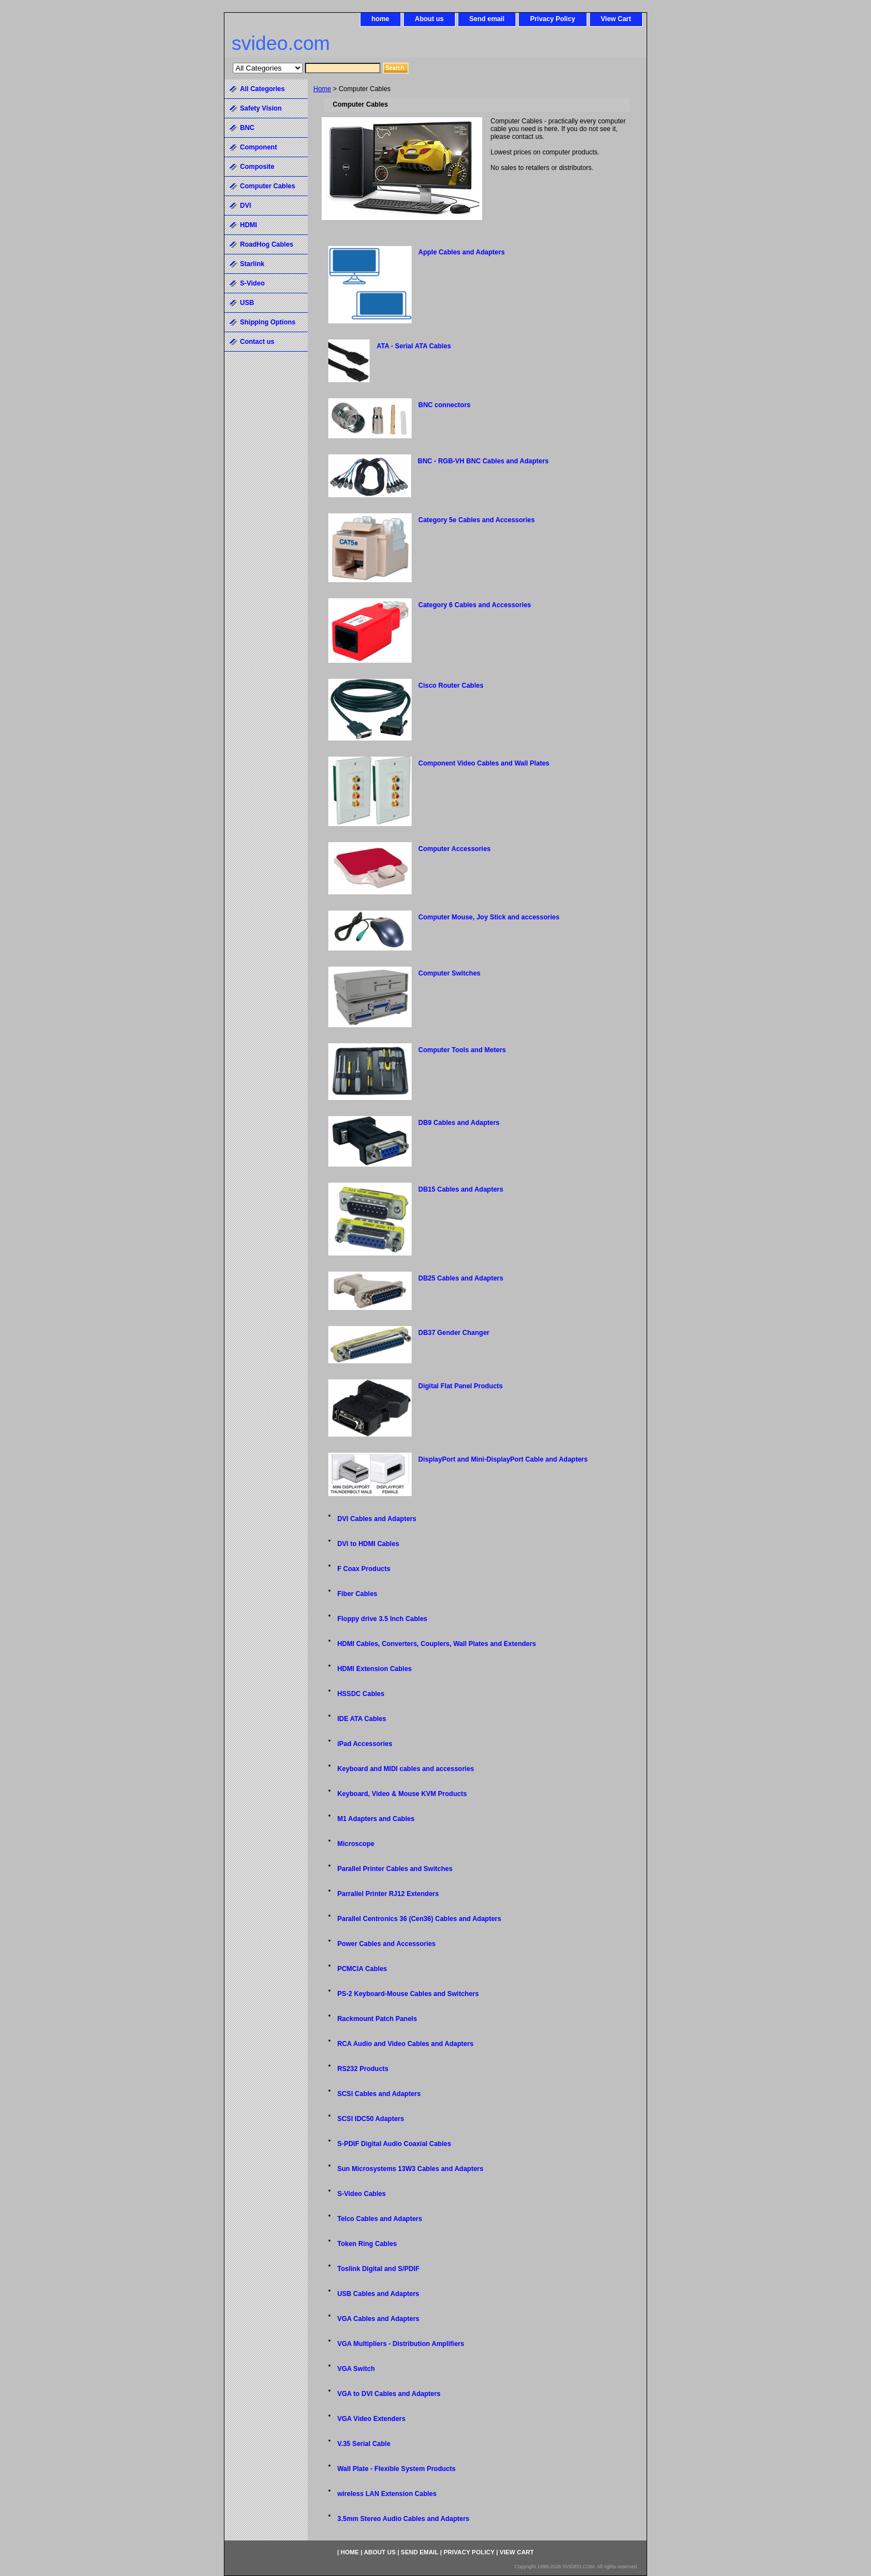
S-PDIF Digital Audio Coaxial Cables (394, 2144)
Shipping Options (268, 322)
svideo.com (281, 43)
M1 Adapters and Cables (375, 1819)
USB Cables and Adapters (378, 2294)
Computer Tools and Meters (462, 1050)
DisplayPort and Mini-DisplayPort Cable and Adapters (503, 1459)
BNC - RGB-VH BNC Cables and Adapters (483, 461)
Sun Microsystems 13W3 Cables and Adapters (410, 2169)
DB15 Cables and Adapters (460, 1189)
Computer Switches (449, 973)
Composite (257, 167)
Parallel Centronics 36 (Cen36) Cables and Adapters (419, 1919)
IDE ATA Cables (361, 1719)
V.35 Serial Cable (364, 2444)
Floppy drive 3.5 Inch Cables (382, 1619)
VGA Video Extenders (371, 2419)
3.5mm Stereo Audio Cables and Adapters (403, 2519)
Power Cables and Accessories (386, 1944)
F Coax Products (363, 1569)
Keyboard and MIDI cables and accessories (405, 1769)
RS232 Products (362, 2069)
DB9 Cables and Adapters (458, 1123)
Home (322, 89)
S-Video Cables (361, 2194)
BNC (247, 128)
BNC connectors (444, 405)
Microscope (355, 1844)
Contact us (257, 342)
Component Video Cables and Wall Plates (483, 763)
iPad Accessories (364, 1744)
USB (247, 303)
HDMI (248, 225)
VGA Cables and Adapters (378, 2319)
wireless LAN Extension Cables (387, 2494)
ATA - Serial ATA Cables (414, 346)
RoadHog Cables (266, 244)
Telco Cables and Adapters (379, 2219)
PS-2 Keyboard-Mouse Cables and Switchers (408, 1994)
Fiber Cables (357, 1594)
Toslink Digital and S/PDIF (378, 2269)
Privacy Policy (552, 19)
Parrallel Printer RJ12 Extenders (388, 1894)
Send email (486, 19)
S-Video (252, 283)
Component (258, 147)
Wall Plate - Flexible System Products (396, 2469)
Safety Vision (261, 108)
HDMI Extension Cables (374, 1669)
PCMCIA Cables (362, 1969)
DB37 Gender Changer (453, 1333)
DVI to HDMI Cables (368, 1544)
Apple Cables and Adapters (461, 252)
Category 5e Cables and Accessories (476, 520)
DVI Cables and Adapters (376, 1519)
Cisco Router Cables (450, 685)
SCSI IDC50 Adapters (370, 2119)
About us (429, 19)
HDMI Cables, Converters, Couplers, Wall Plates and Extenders (436, 1644)
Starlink (252, 264)
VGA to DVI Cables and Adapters (388, 2394)
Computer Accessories (454, 849)
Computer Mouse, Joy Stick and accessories (488, 917)
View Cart (616, 19)
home (380, 19)
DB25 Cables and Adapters (460, 1278)
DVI (245, 205)
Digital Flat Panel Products (460, 1386)
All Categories (262, 89)
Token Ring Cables (367, 2244)
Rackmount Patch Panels (377, 2019)
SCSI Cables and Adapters (379, 2094)
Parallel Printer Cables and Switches (394, 1869)
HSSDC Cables (360, 1694)
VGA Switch (356, 2369)
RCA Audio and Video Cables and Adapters (405, 2044)
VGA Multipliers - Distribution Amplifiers (400, 2344)
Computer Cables (267, 186)
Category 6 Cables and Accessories (474, 605)
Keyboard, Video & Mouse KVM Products (402, 1794)
